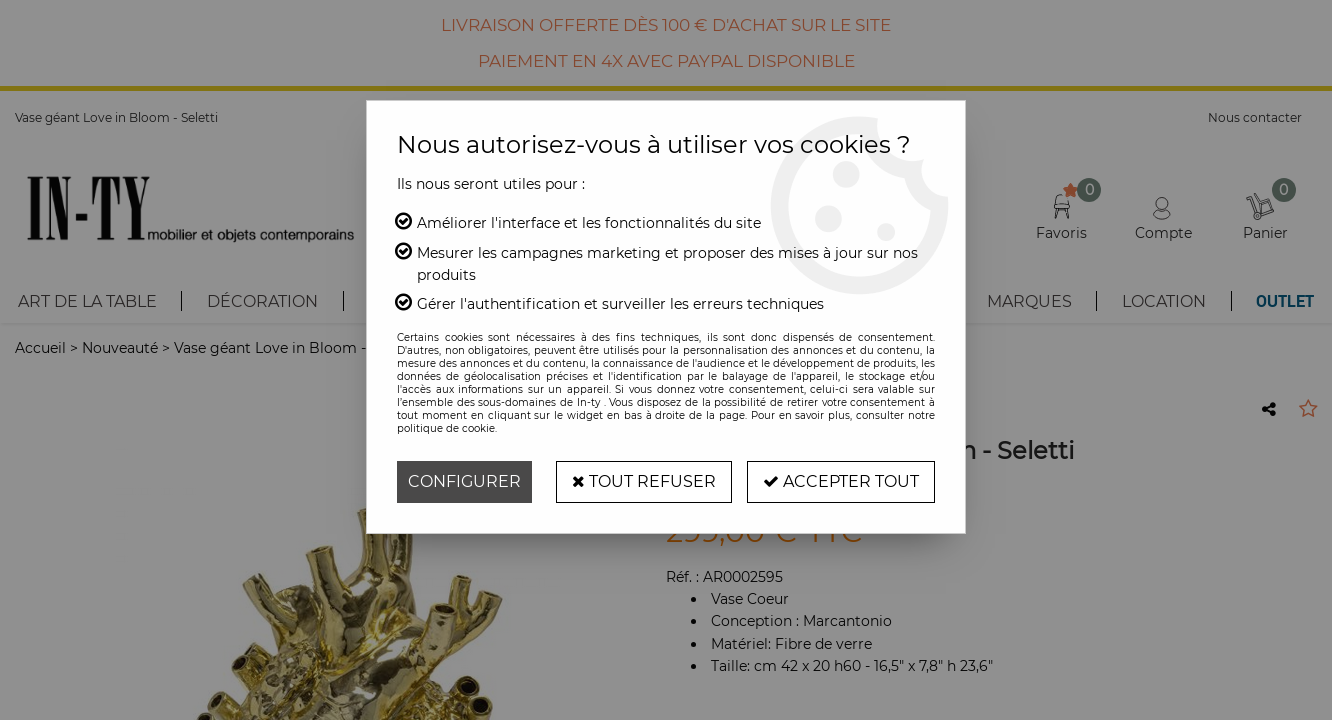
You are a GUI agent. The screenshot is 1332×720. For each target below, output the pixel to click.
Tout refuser (644, 481)
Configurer (464, 481)
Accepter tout (841, 481)
